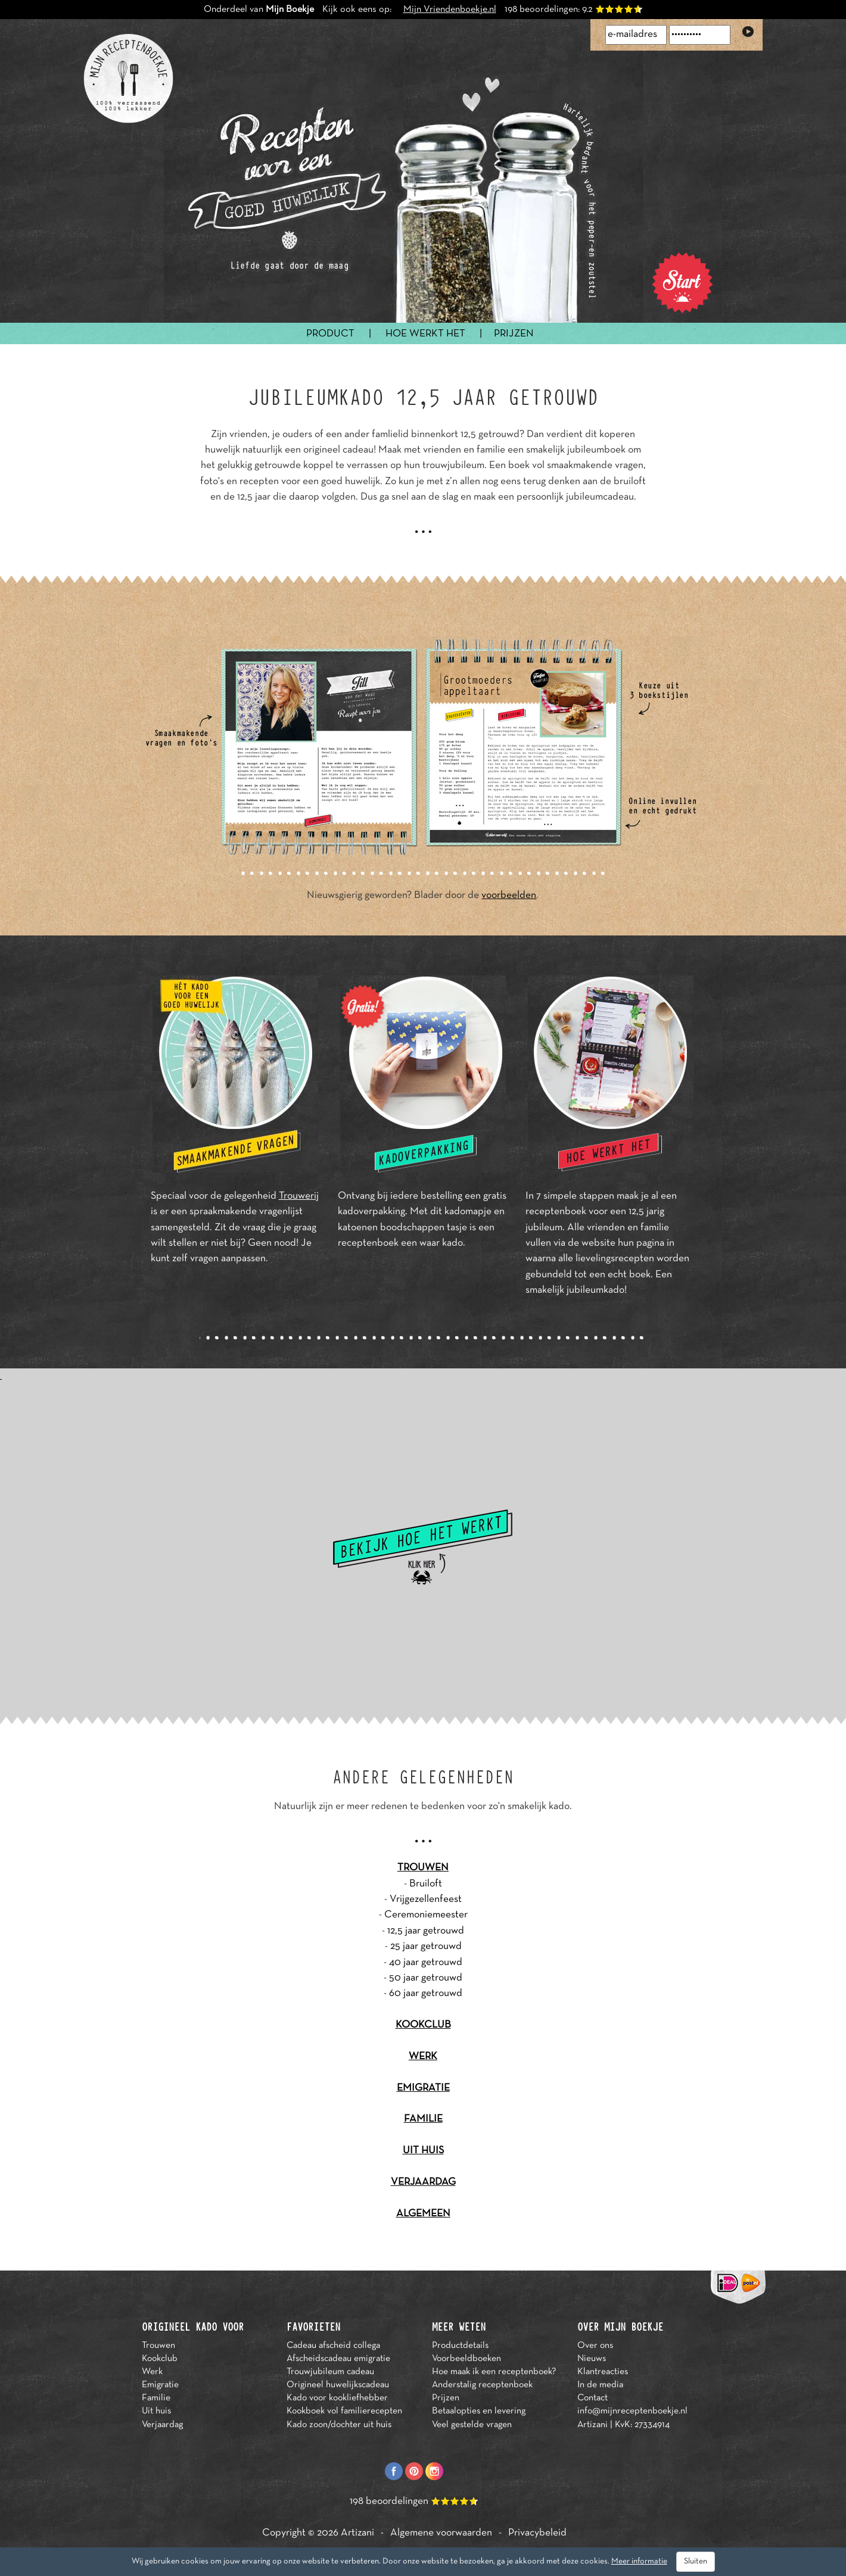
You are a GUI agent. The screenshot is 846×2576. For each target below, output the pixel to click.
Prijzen (445, 2398)
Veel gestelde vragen (472, 2425)
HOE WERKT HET (425, 334)
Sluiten (695, 2561)
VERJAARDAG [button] (423, 2182)
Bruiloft (425, 1884)
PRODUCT (330, 334)
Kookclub (160, 2358)
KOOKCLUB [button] (423, 2025)
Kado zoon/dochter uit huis (339, 2425)
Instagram (434, 2471)
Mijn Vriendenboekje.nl (449, 9)
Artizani (357, 2533)
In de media (600, 2385)
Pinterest (414, 2471)
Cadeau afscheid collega (333, 2345)
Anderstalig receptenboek (482, 2385)
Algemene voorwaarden (441, 2533)
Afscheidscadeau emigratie (338, 2358)
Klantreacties (602, 2372)
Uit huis (156, 2411)
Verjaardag (162, 2425)
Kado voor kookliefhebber (337, 2398)
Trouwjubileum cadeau (330, 2372)
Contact (592, 2398)
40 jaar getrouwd (425, 1962)
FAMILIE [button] (423, 2119)
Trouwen (158, 2345)
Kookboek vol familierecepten (344, 2411)
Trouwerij (299, 1196)
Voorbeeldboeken (466, 2358)
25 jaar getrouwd (426, 1946)
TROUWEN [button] (423, 1868)
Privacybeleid (537, 2533)
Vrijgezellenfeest (426, 1899)
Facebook (394, 2471)
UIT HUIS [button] (423, 2151)
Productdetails (460, 2345)
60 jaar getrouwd (425, 1993)
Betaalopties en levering (478, 2411)
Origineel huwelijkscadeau (338, 2385)
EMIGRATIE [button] (423, 2088)
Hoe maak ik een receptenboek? (494, 2372)
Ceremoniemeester (426, 1915)
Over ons (595, 2345)
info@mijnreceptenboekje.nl (632, 2411)
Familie (156, 2398)
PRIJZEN (514, 334)
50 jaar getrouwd (425, 1978)
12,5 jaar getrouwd (425, 1931)
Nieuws (591, 2358)
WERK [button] (423, 2057)
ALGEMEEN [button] (423, 2214)
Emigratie (160, 2385)
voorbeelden (508, 895)
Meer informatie (639, 2561)
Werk (152, 2372)
